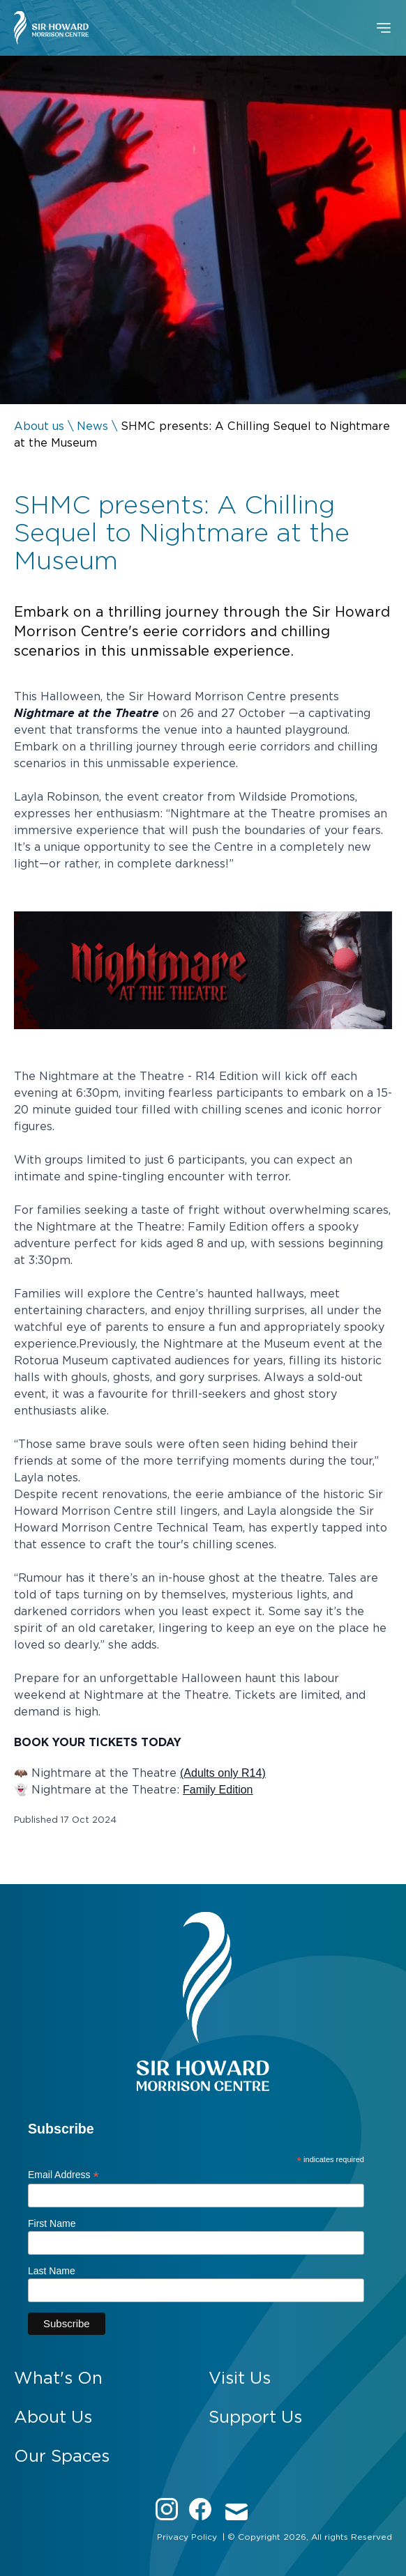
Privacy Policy (187, 2536)
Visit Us (240, 2378)
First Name (51, 2223)
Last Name (51, 2270)
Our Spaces (62, 2456)
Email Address (63, 2175)
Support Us (255, 2417)
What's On (58, 2378)
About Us (53, 2417)
